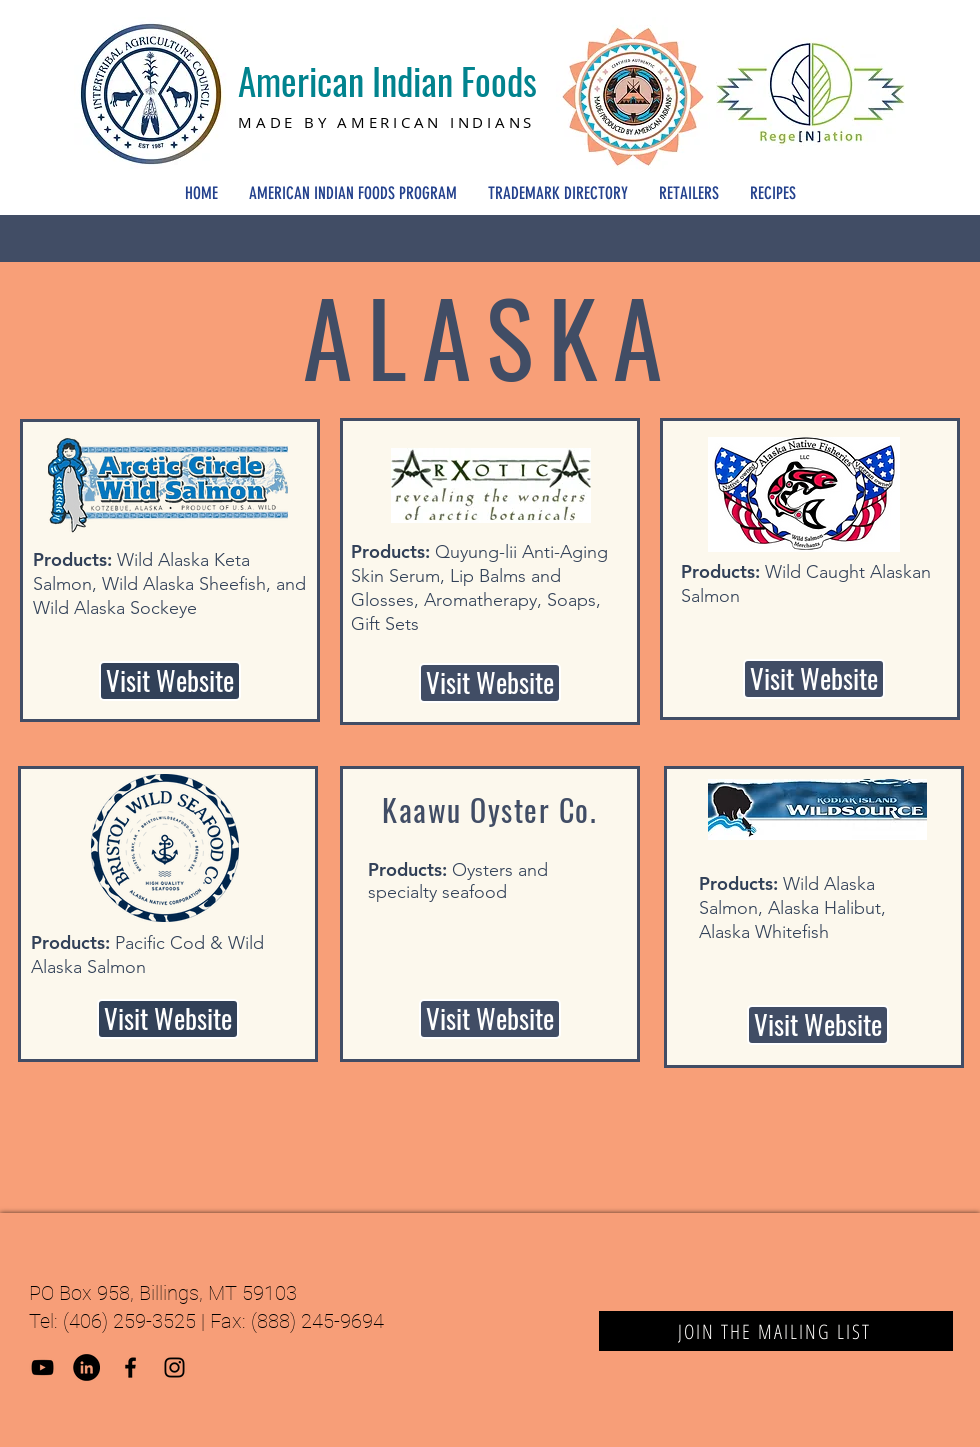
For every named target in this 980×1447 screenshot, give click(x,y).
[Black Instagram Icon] (174, 1367)
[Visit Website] (170, 681)
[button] (490, 1019)
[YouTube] (42, 1367)
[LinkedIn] (86, 1367)
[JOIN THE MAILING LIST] (776, 1331)
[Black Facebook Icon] (130, 1367)
